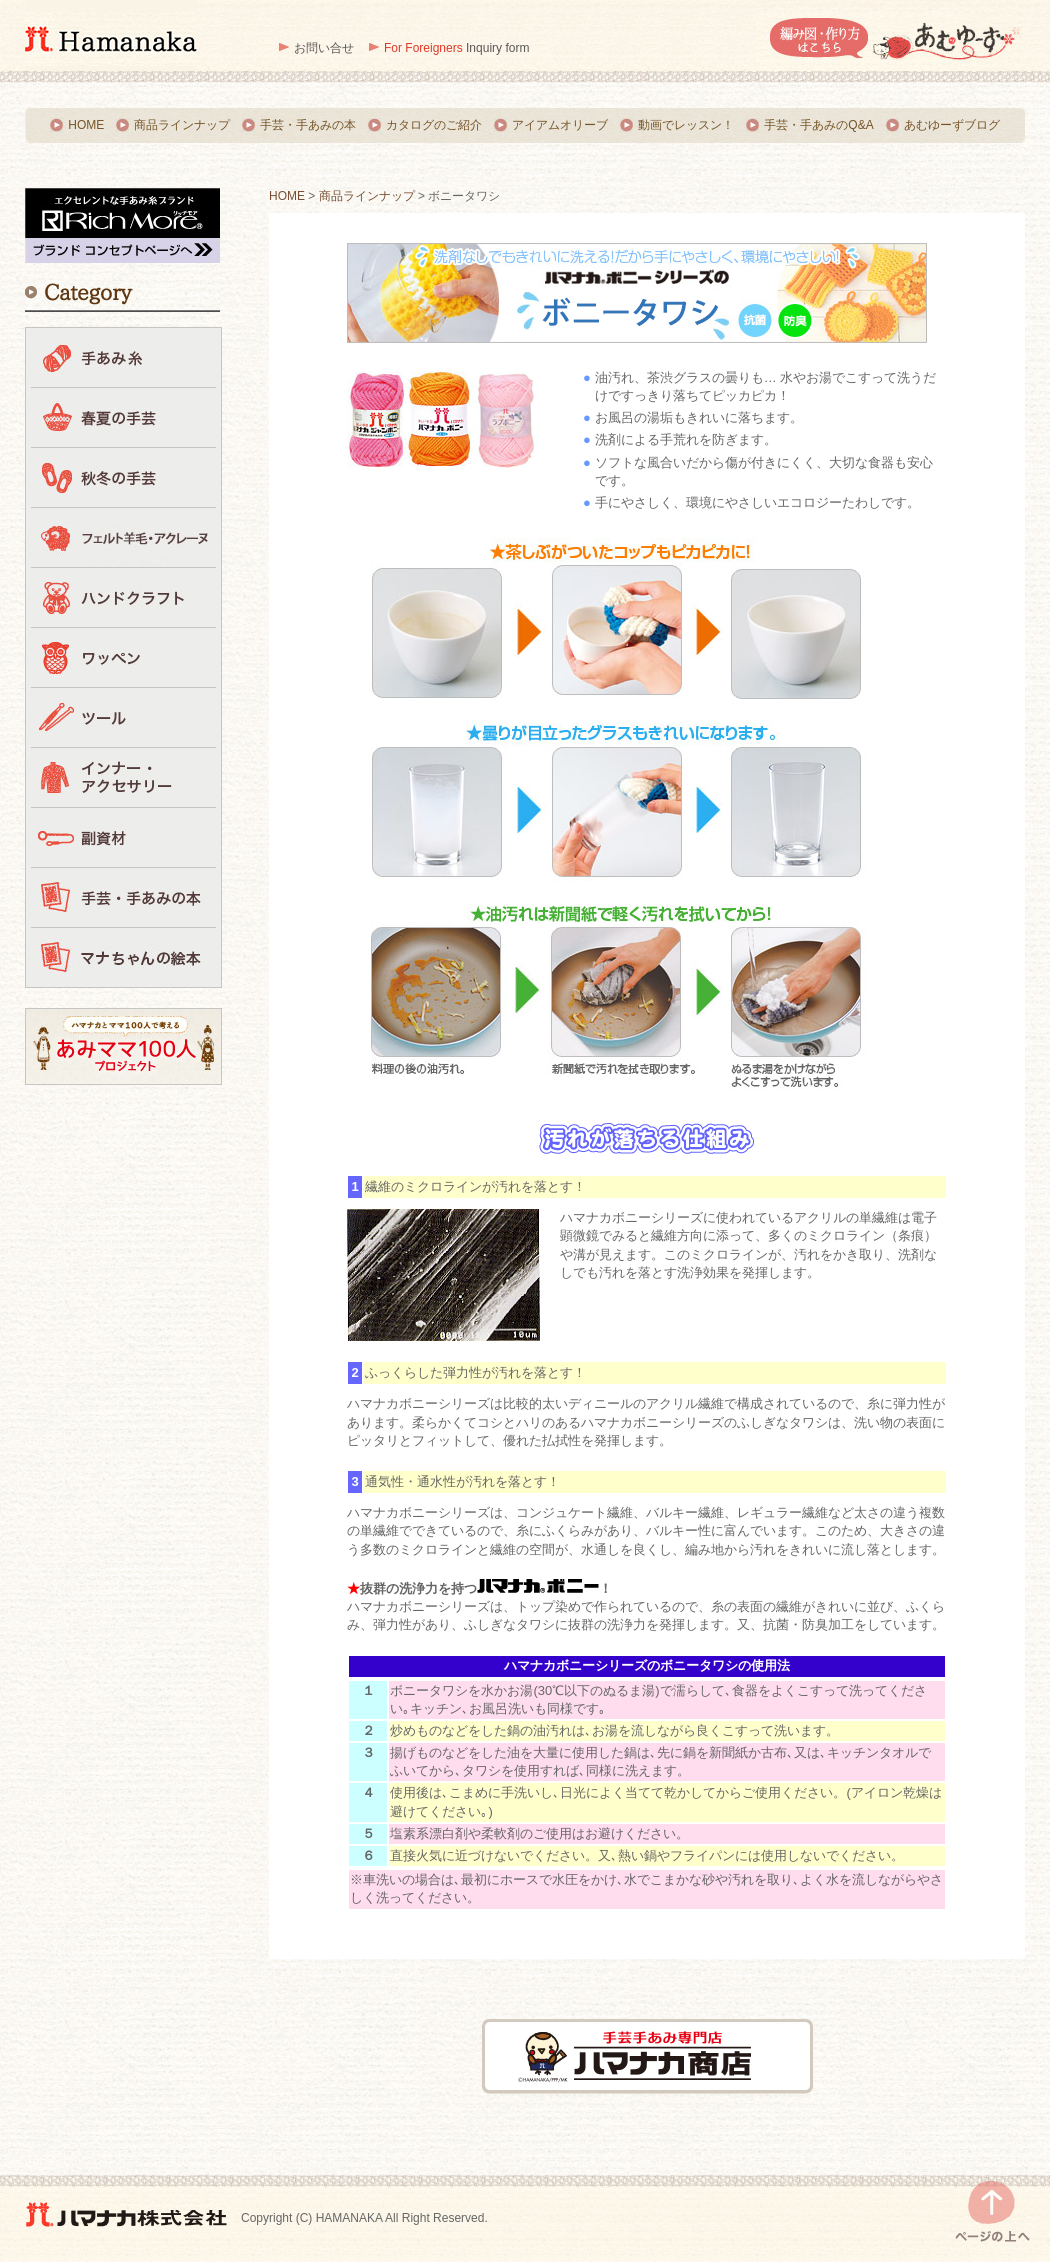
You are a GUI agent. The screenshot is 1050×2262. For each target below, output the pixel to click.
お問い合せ (324, 48)
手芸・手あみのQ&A (818, 125)
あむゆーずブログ (952, 125)
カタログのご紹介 (434, 125)
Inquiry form (456, 48)
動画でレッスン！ (686, 125)
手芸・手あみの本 (308, 125)
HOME (86, 125)
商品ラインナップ (182, 125)
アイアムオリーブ (560, 125)
